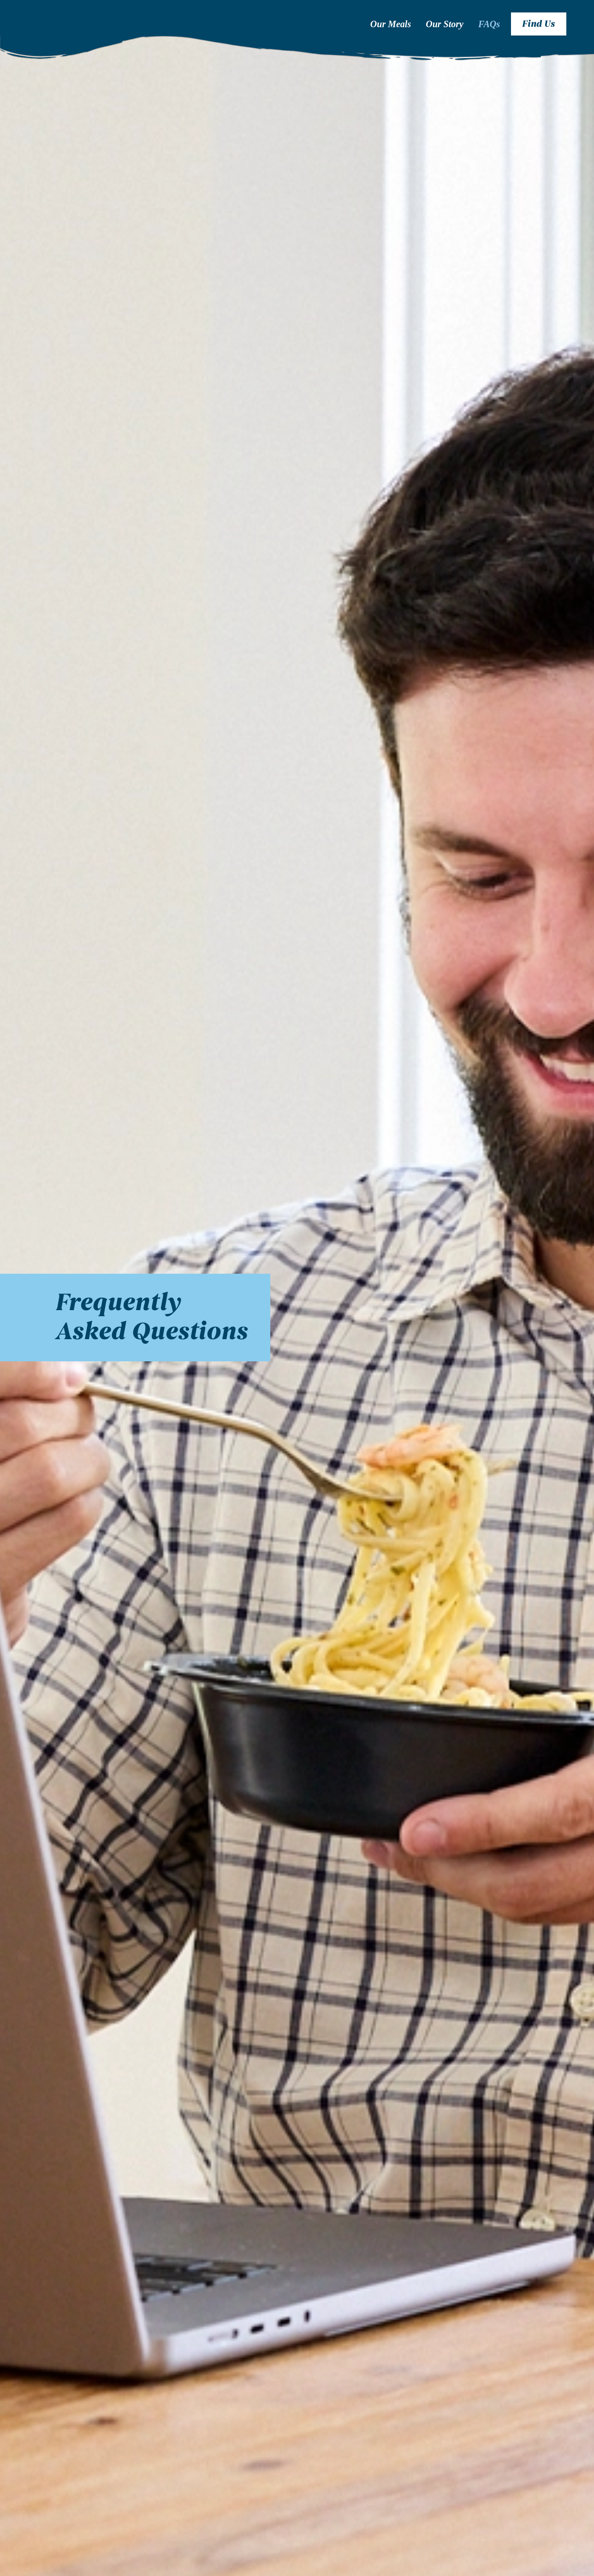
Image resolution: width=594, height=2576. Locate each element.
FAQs (489, 24)
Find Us (538, 24)
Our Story (444, 24)
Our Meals (390, 24)
